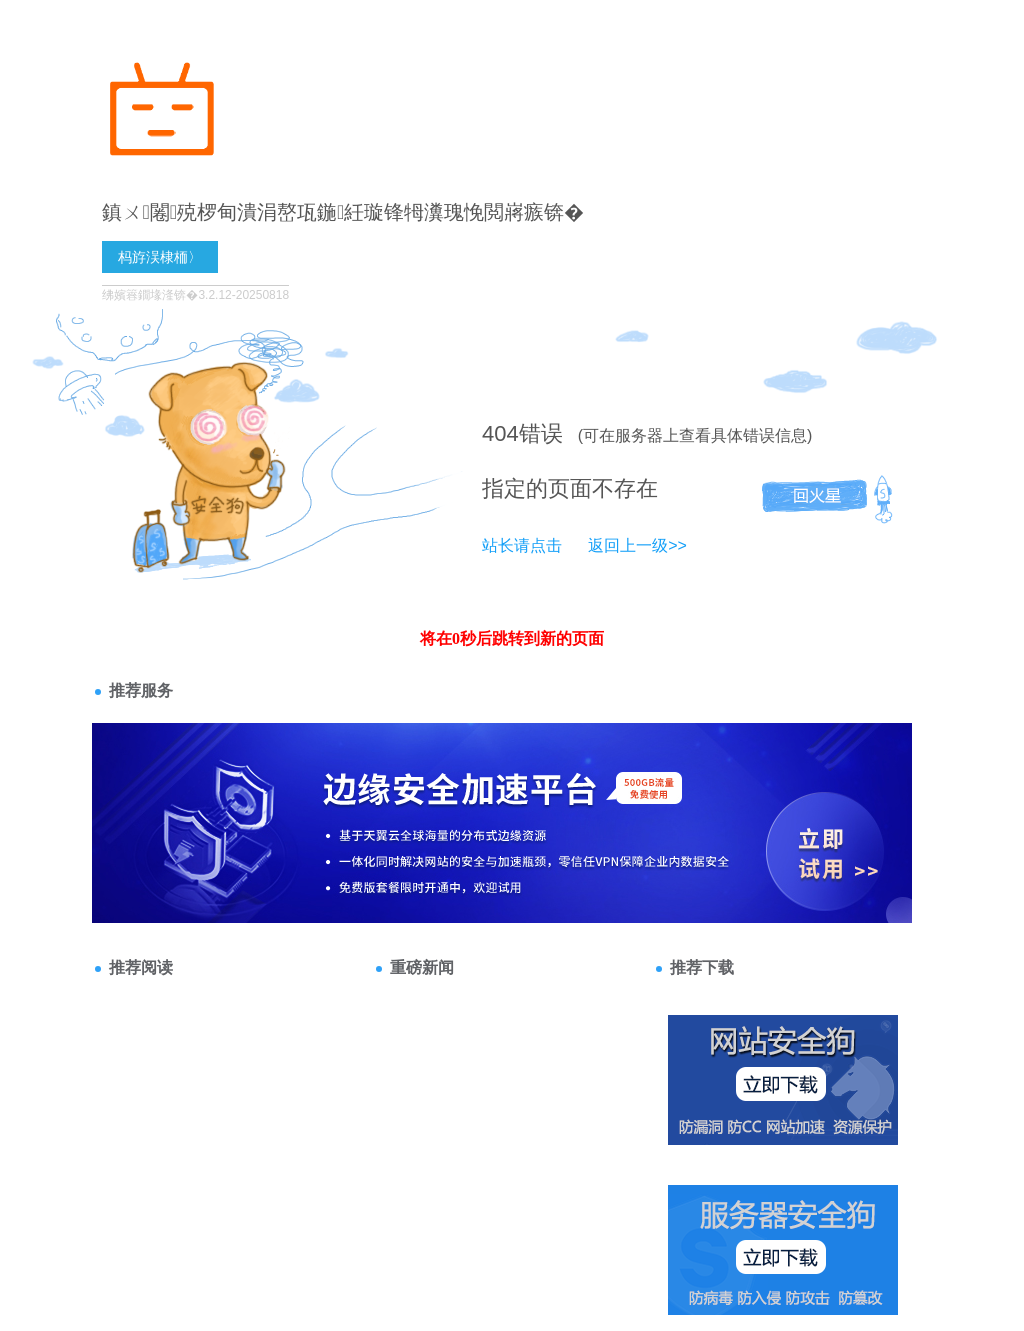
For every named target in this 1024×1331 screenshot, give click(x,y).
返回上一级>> (637, 545)
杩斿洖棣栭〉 (160, 257)
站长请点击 (522, 545)
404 (500, 433)
